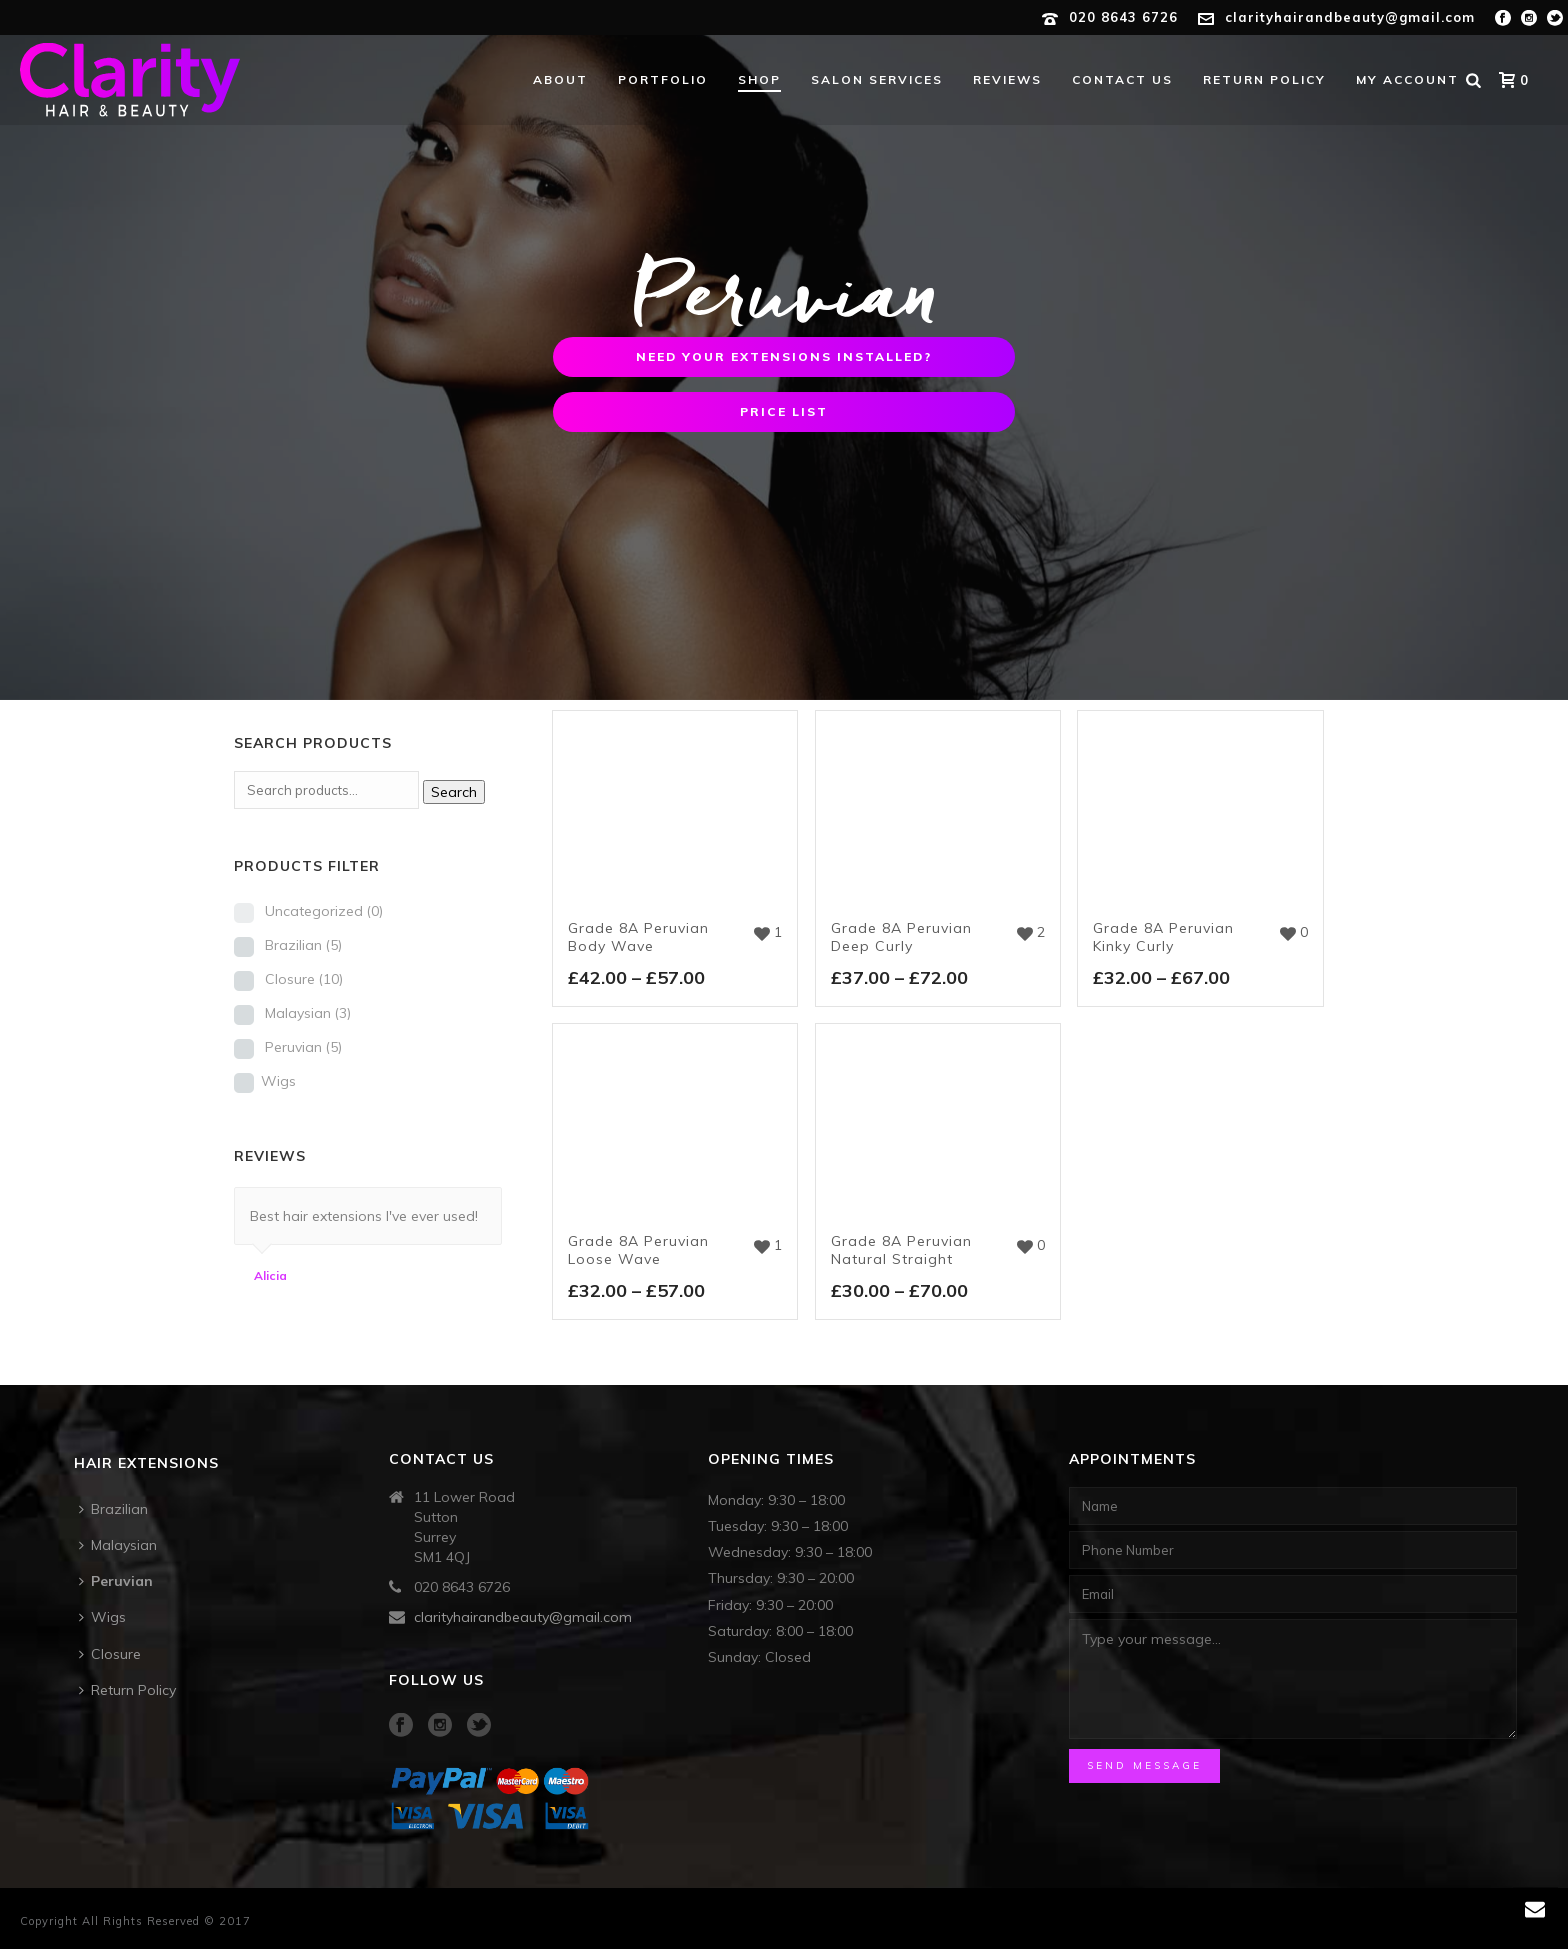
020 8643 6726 (1123, 17)
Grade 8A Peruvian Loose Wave (638, 1250)
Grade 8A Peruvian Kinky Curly (1163, 937)
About (560, 79)
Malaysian (308, 1013)
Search (454, 792)
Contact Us (1122, 79)
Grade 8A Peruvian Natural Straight (901, 1250)
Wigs (278, 1081)
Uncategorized (324, 911)
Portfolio (663, 79)
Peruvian (303, 1047)
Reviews (1007, 79)
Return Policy (1264, 79)
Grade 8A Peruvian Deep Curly (901, 937)
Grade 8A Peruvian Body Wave (638, 937)
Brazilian (303, 945)
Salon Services (877, 79)
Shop (759, 79)
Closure (304, 979)
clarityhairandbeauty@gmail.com (1350, 17)
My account (1407, 79)
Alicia (270, 1276)
